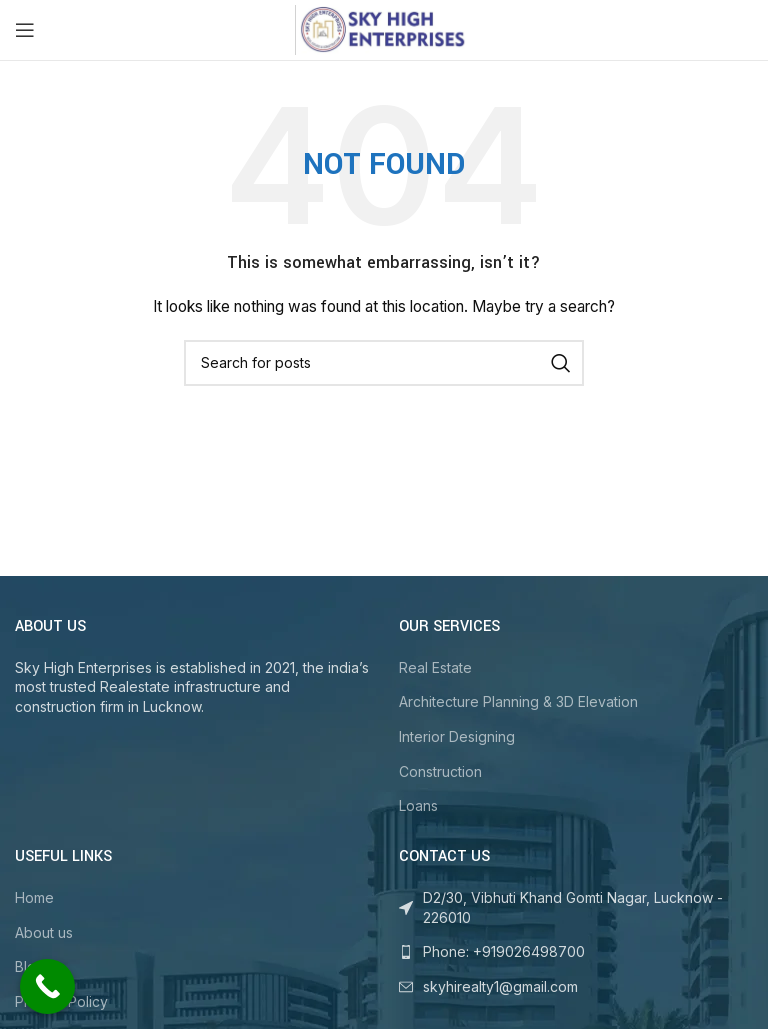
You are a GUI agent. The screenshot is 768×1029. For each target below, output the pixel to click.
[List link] (576, 952)
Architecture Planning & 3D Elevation (518, 701)
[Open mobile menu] (25, 30)
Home (34, 897)
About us (44, 932)
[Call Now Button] (47, 986)
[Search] (384, 363)
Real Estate (435, 667)
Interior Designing (457, 736)
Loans (418, 805)
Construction (440, 771)
